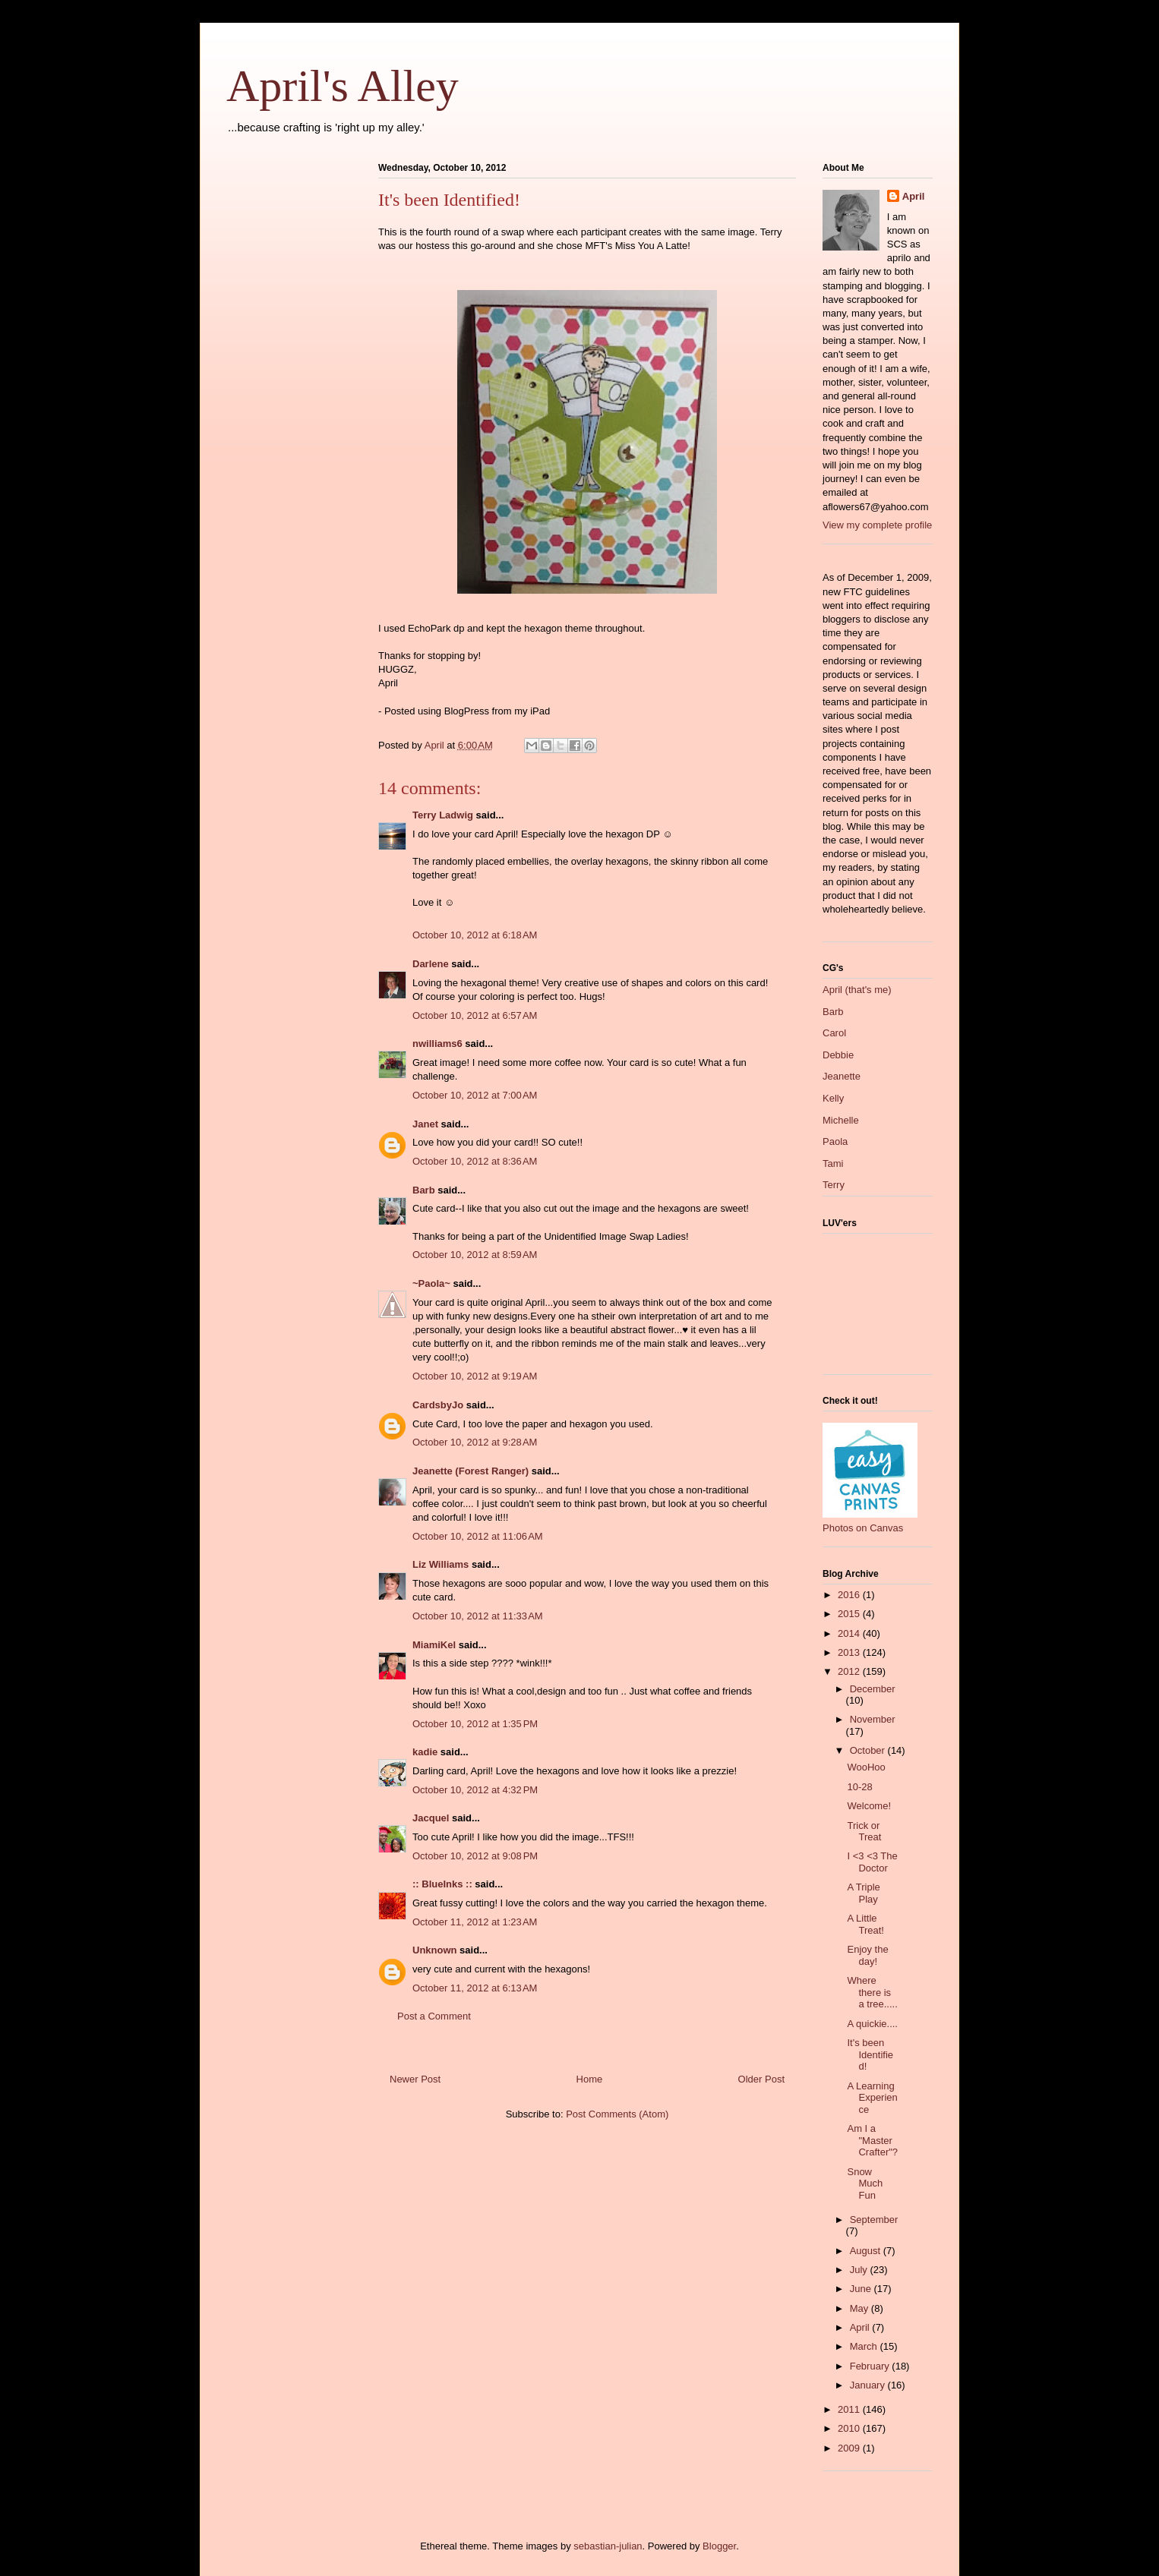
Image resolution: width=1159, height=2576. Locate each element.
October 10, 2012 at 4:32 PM (475, 1790)
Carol (834, 1033)
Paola (835, 1141)
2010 (850, 2428)
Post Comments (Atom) (617, 2114)
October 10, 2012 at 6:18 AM (474, 935)
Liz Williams (440, 1564)
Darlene (430, 964)
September (874, 2219)
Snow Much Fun (865, 2183)
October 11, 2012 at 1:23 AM (474, 1922)
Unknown (434, 1950)
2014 (850, 1633)
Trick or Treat (864, 1831)
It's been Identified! (870, 2054)
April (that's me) (857, 989)
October (869, 1750)
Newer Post (415, 2079)
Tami (833, 1163)
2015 (850, 1613)
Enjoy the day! (867, 1955)
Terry (834, 1184)
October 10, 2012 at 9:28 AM (474, 1442)
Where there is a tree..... (872, 1992)
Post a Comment (434, 2016)
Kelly (833, 1098)
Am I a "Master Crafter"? (872, 2140)
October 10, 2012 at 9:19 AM (474, 1376)
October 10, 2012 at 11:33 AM (477, 1616)
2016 (850, 1594)
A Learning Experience (872, 2097)
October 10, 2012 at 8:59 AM (474, 1254)
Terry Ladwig (442, 815)
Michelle (841, 1120)
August (866, 2250)
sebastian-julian (607, 2546)
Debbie (838, 1055)
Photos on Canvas (863, 1528)
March (865, 2346)
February (871, 2366)
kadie (424, 1752)
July (860, 2269)
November (872, 1719)
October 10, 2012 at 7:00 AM (474, 1095)
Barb (423, 1190)
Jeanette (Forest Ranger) (472, 1471)
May (860, 2308)
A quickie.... (872, 2023)
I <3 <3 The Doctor (872, 1862)
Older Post (761, 2079)
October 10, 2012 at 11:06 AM (477, 1536)
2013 (850, 1652)
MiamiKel (434, 1645)
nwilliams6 (437, 1043)
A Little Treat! (865, 1924)
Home (589, 2079)
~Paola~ (431, 1283)
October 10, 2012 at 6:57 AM (474, 1015)
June (862, 2288)
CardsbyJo (437, 1405)
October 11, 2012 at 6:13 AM (474, 1988)
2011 (850, 2409)
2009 (850, 2448)
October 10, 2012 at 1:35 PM (475, 1723)
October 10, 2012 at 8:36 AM (474, 1161)
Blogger (719, 2546)
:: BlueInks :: (442, 1884)
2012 (850, 1671)
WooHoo (866, 1767)
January (869, 2385)
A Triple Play (863, 1893)
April (913, 196)
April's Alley (342, 86)
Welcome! (869, 1805)
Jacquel (430, 1818)
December (872, 1689)
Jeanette (842, 1076)
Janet (425, 1124)
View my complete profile (877, 525)
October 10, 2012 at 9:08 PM (475, 1856)
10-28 (859, 1786)
